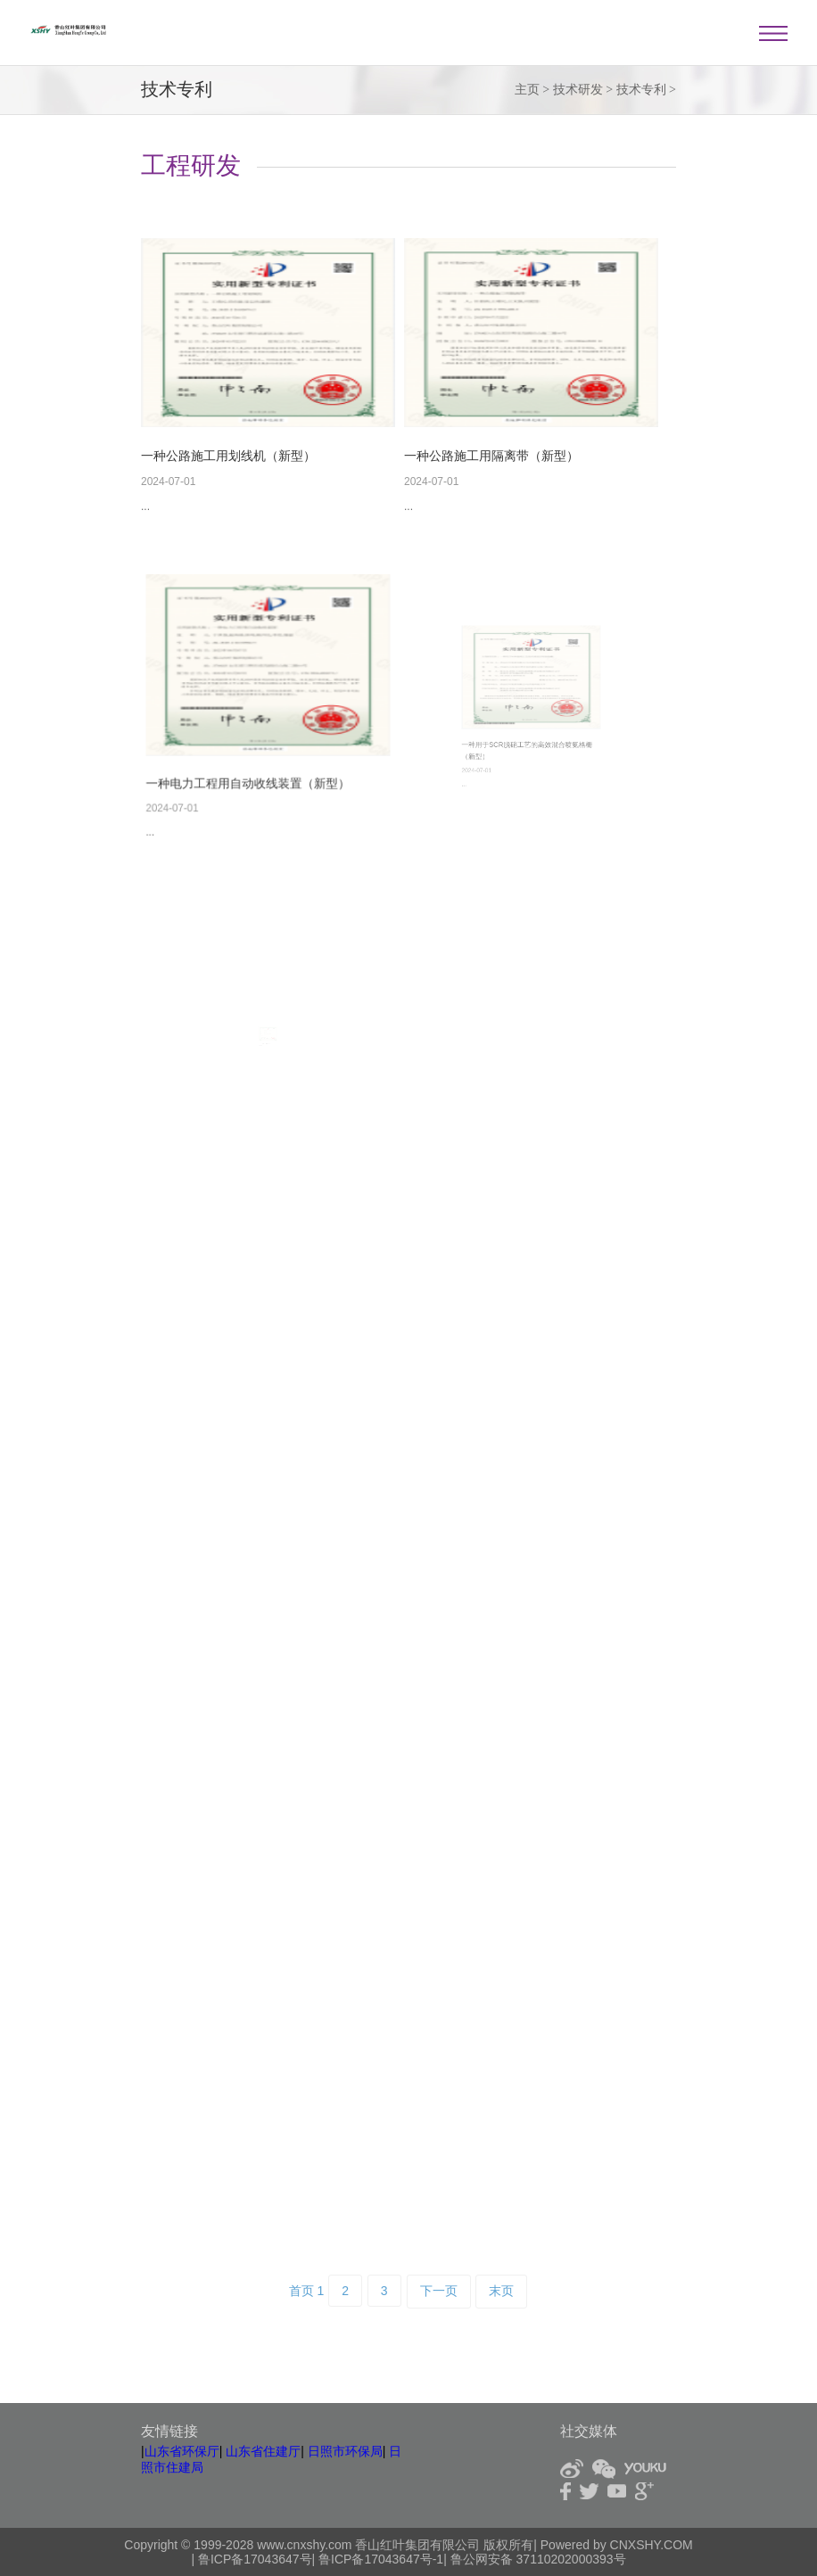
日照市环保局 (345, 2451)
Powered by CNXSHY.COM (617, 2545)
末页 (501, 2291)
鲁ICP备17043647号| (258, 2559)
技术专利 (641, 89)
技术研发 (578, 89)
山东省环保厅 (181, 2451)
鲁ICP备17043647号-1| (382, 2559)
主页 (527, 89)
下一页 (439, 2291)
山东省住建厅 (263, 2451)
